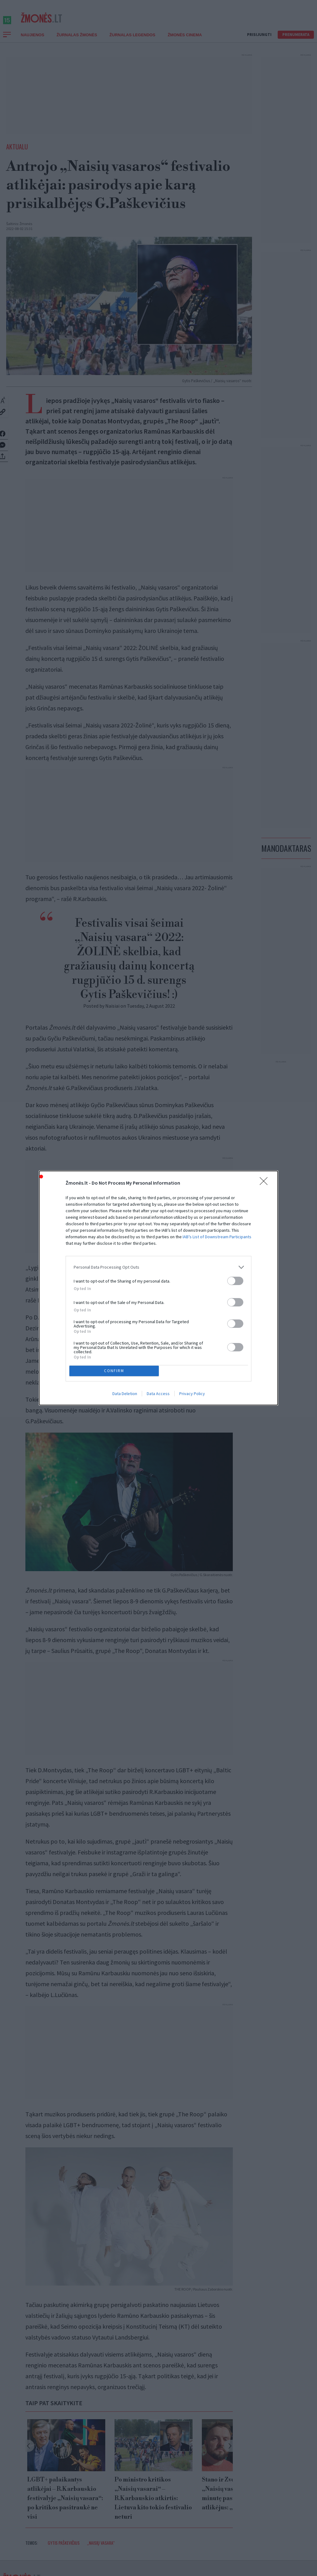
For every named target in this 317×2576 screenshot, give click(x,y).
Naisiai (112, 1013)
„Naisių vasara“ (101, 2541)
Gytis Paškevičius (64, 2541)
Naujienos (32, 41)
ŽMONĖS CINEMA (185, 41)
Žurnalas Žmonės (77, 41)
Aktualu (17, 153)
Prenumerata (295, 41)
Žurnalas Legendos (132, 41)
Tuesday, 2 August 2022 (151, 1013)
